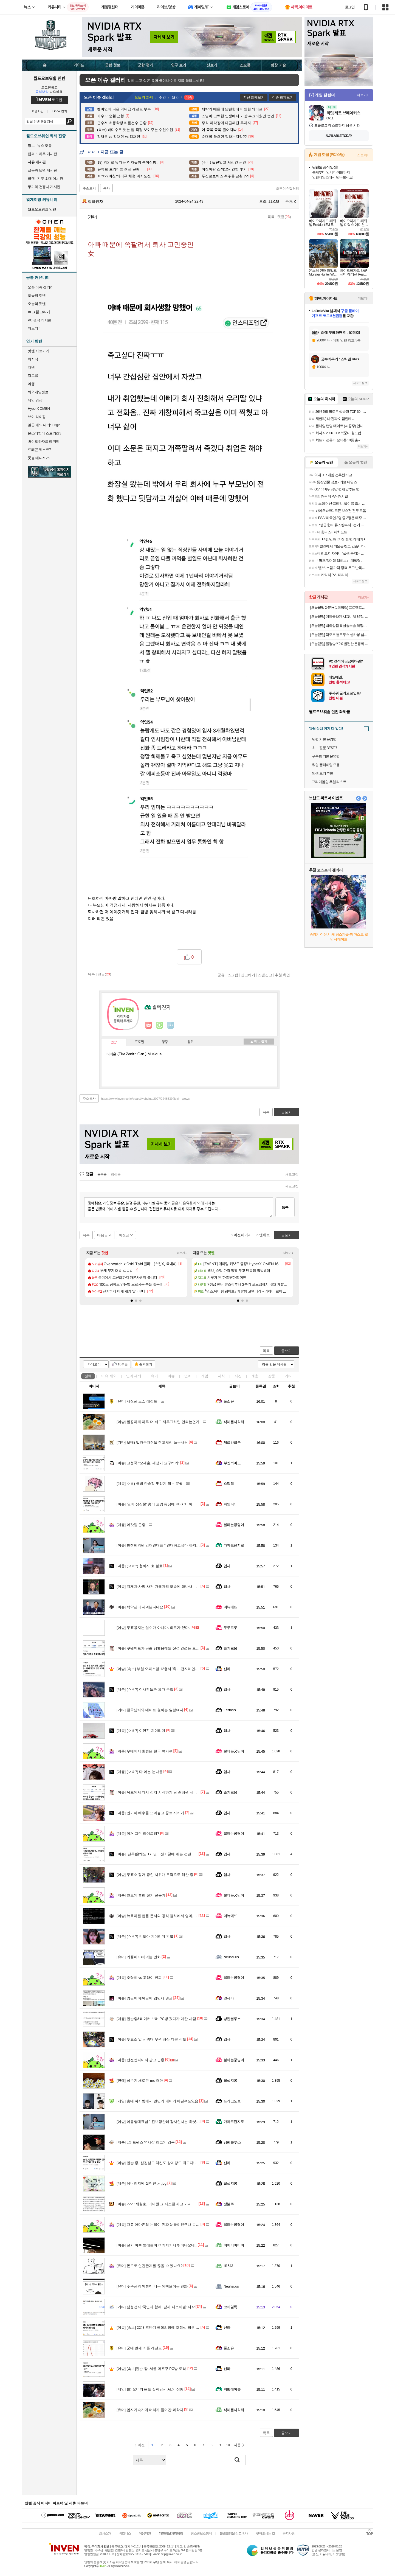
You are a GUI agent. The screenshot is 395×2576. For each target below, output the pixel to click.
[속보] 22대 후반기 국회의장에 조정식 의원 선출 (160, 2327)
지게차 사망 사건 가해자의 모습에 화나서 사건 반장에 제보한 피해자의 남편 (182, 1586)
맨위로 (264, 1235)
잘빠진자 (92, 201)
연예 (134, 1376)
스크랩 (232, 975)
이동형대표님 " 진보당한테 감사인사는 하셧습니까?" (163, 2122)
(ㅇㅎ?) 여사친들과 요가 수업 (145, 1689)
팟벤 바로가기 (38, 351)
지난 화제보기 (253, 97)
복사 (106, 188)
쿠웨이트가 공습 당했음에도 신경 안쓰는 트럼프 (160, 1648)
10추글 (123, 1364)
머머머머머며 (234, 2245)
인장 (114, 1042)
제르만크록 (232, 1442)
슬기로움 (230, 1648)
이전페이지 (243, 1235)
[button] (132, 1301)
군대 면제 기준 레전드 (139, 2348)
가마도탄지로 (234, 1545)
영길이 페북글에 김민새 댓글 (145, 1998)
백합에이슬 (232, 2389)
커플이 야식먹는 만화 (139, 1957)
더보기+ (182, 1253)
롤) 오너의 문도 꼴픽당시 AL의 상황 (150, 2389)
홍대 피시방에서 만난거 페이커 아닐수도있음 (157, 2101)
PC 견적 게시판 (39, 320)
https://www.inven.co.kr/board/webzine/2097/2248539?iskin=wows (145, 1098)
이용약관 (145, 2533)
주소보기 (89, 188)
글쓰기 (286, 1351)
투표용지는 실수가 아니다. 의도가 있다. (153, 1628)
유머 (154, 1376)
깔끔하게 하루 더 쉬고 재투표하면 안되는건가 (158, 1422)
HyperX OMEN (39, 408)
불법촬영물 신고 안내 (234, 2533)
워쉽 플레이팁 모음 (326, 765)
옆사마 (229, 1998)
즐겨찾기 (145, 1364)
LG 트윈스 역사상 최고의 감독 (146, 2142)
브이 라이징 (37, 417)
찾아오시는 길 (265, 2533)
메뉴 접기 (259, 1042)
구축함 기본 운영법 (326, 756)
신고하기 (248, 975)
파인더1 (230, 1504)
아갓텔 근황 (131, 1525)
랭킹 (165, 1042)
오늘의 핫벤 (37, 295)
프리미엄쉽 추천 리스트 (329, 782)
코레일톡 (230, 2307)
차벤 (31, 367)
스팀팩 (229, 1483)
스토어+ (363, 155)
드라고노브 (232, 2101)
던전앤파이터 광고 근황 (140, 2060)
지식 (221, 1376)
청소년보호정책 (201, 2533)
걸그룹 (33, 375)
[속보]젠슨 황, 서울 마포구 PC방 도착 (151, 2369)
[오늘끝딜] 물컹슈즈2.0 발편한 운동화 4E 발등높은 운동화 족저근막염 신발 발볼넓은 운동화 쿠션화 (339, 644)
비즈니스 (125, 2533)
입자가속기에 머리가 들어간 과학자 (150, 2410)
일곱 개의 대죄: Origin (44, 425)
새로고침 (291, 1174)
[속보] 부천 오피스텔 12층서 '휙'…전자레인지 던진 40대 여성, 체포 (174, 1669)
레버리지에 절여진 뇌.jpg (142, 2183)
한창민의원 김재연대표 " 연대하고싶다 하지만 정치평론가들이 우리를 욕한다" (183, 1545)
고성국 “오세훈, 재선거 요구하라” (148, 1463)
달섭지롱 (230, 2080)
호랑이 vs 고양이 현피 (139, 1978)
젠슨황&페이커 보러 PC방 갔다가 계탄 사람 (156, 2019)
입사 (227, 1566)
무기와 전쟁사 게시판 (44, 187)
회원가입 (38, 111)
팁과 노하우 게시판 (42, 154)
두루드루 (230, 1628)
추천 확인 (282, 975)
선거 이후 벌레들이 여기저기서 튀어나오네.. (157, 2245)
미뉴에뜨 (230, 1607)
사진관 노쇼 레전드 (137, 1401)
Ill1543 (228, 2266)
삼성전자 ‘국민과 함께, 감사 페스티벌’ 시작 (156, 2307)
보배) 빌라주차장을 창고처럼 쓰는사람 (152, 1442)
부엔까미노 (232, 1463)
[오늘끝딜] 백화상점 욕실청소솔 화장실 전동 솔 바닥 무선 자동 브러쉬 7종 (339, 626)
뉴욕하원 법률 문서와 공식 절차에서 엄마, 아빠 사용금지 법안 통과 (175, 1916)
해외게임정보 (38, 392)
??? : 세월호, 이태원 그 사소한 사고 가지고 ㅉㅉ (160, 2204)
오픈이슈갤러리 (287, 188)
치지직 (33, 359)
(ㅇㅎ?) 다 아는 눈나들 (140, 1772)
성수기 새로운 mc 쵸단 (140, 2080)
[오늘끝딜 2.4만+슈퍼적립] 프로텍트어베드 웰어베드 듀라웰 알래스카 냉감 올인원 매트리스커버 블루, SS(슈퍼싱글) (339, 607)
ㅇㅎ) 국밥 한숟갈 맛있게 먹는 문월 (150, 1483)
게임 (204, 1376)
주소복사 (89, 1099)
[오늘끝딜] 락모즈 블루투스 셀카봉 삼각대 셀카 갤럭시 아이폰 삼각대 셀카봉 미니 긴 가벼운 (339, 635)
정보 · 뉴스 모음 (40, 145)
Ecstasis (230, 1710)
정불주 (229, 2204)
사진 (238, 1376)
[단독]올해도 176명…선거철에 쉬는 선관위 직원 (160, 1854)
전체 (88, 1376)
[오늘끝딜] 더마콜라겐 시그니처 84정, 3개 (339, 616)
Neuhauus (231, 1957)
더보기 (171, 1025)
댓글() (284, 217)
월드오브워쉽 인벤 (49, 78)
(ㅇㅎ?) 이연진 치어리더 (141, 1730)
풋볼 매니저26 (38, 458)
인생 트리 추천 (322, 773)
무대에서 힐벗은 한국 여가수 (145, 1751)
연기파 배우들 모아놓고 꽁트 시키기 (150, 1813)
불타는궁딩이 (234, 1525)
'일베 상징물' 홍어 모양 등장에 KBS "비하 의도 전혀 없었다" (169, 1504)
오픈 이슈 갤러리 (40, 287)
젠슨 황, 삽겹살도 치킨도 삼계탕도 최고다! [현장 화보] (165, 2163)
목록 (271, 217)
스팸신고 (265, 975)
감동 (271, 1376)
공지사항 (289, 2533)
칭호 (190, 1042)
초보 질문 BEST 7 (324, 748)
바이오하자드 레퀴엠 (44, 441)
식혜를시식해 (234, 1422)
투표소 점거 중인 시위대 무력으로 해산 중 (155, 1875)
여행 (31, 384)
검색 (70, 121)
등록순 (101, 1174)
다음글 (102, 1235)
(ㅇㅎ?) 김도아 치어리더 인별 (145, 1936)
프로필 (139, 1042)
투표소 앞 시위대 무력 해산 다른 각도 (151, 2039)
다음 (237, 2445)
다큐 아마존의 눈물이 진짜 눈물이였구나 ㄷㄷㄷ (160, 2225)
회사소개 (105, 2533)
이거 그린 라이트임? (138, 1833)
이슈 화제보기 (282, 97)
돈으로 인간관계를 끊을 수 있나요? (150, 2266)
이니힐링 (160, 1025)
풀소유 (229, 1401)
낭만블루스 (232, 2019)
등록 (285, 1207)
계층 (254, 1376)
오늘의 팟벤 (37, 303)
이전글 (124, 1235)
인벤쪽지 (149, 1025)
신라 (227, 1669)
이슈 (109, 1376)
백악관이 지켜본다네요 (140, 1607)
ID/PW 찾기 (59, 111)
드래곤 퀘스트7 (39, 449)
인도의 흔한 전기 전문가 (141, 1895)
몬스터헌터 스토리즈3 (44, 433)
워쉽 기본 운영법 (324, 739)
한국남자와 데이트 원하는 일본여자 (150, 1710)
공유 (221, 975)
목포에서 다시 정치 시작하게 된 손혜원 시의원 (159, 1792)
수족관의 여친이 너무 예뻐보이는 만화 (152, 2286)
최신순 (116, 1174)
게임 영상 (35, 400)
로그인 (349, 7)
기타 (288, 1376)
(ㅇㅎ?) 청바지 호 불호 (140, 1566)
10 (228, 2445)
